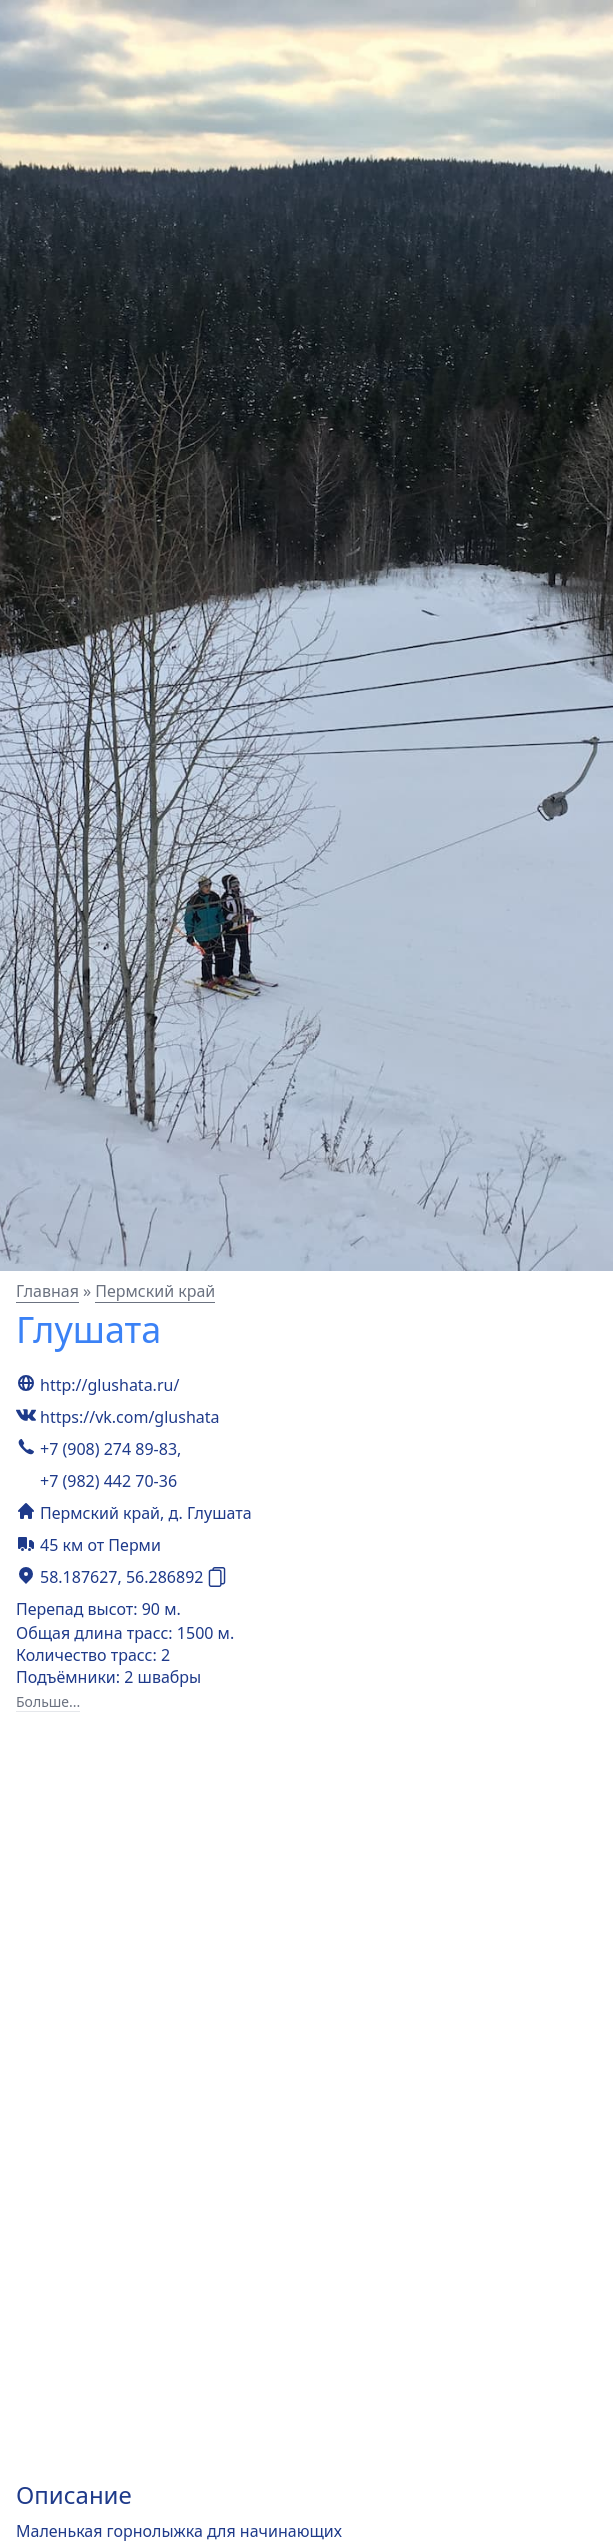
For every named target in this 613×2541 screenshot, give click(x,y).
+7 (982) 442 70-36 (108, 1481)
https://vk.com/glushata (130, 1417)
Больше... (48, 1701)
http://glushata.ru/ (109, 1385)
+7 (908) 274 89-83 (108, 1449)
